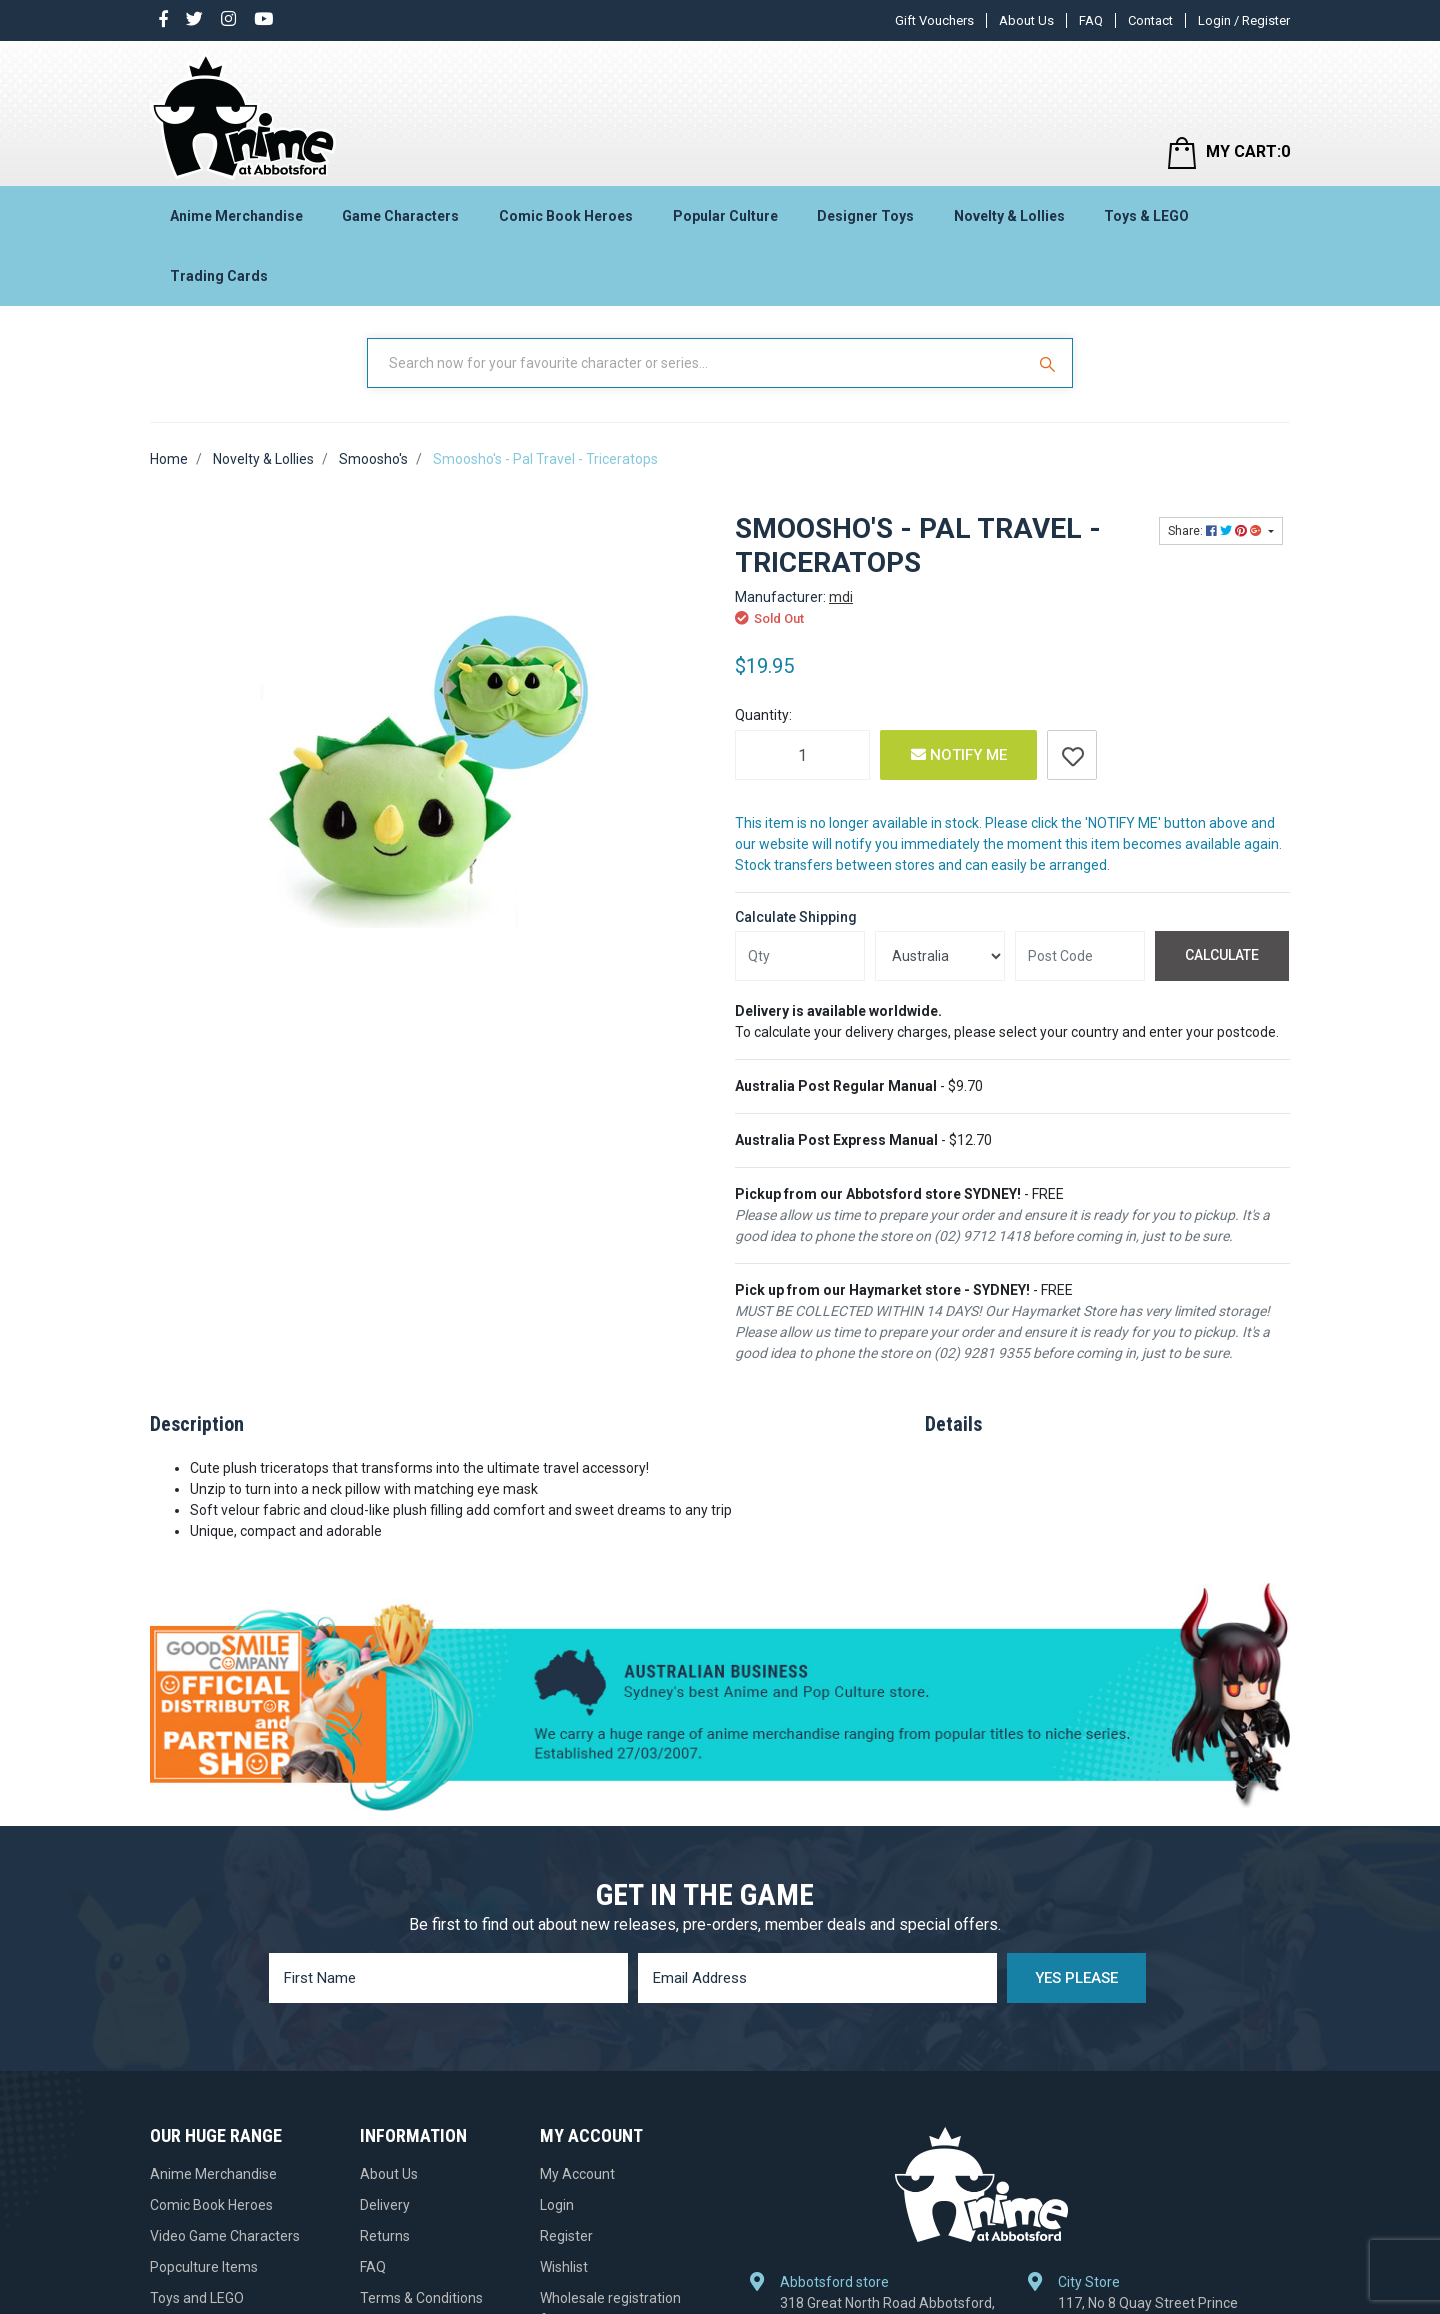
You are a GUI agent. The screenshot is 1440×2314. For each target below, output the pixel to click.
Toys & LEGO (1146, 216)
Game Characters (400, 216)
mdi (841, 597)
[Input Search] (698, 363)
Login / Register (1244, 20)
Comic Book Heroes (566, 216)
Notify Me (959, 755)
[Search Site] (1050, 363)
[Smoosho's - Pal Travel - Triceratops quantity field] (802, 755)
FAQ (1091, 20)
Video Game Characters (225, 2236)
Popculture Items (204, 2267)
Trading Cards (219, 276)
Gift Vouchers (934, 20)
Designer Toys (865, 216)
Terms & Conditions (421, 2298)
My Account (577, 2174)
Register (566, 2236)
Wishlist (564, 2267)
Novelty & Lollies (1009, 216)
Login (557, 2205)
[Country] (940, 956)
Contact (1150, 20)
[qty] (800, 956)
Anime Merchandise (236, 216)
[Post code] (1080, 956)
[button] (1072, 755)
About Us (1026, 20)
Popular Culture (725, 216)
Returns (385, 2236)
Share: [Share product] (1216, 531)
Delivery (385, 2205)
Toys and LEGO (197, 2298)
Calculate (1222, 955)
